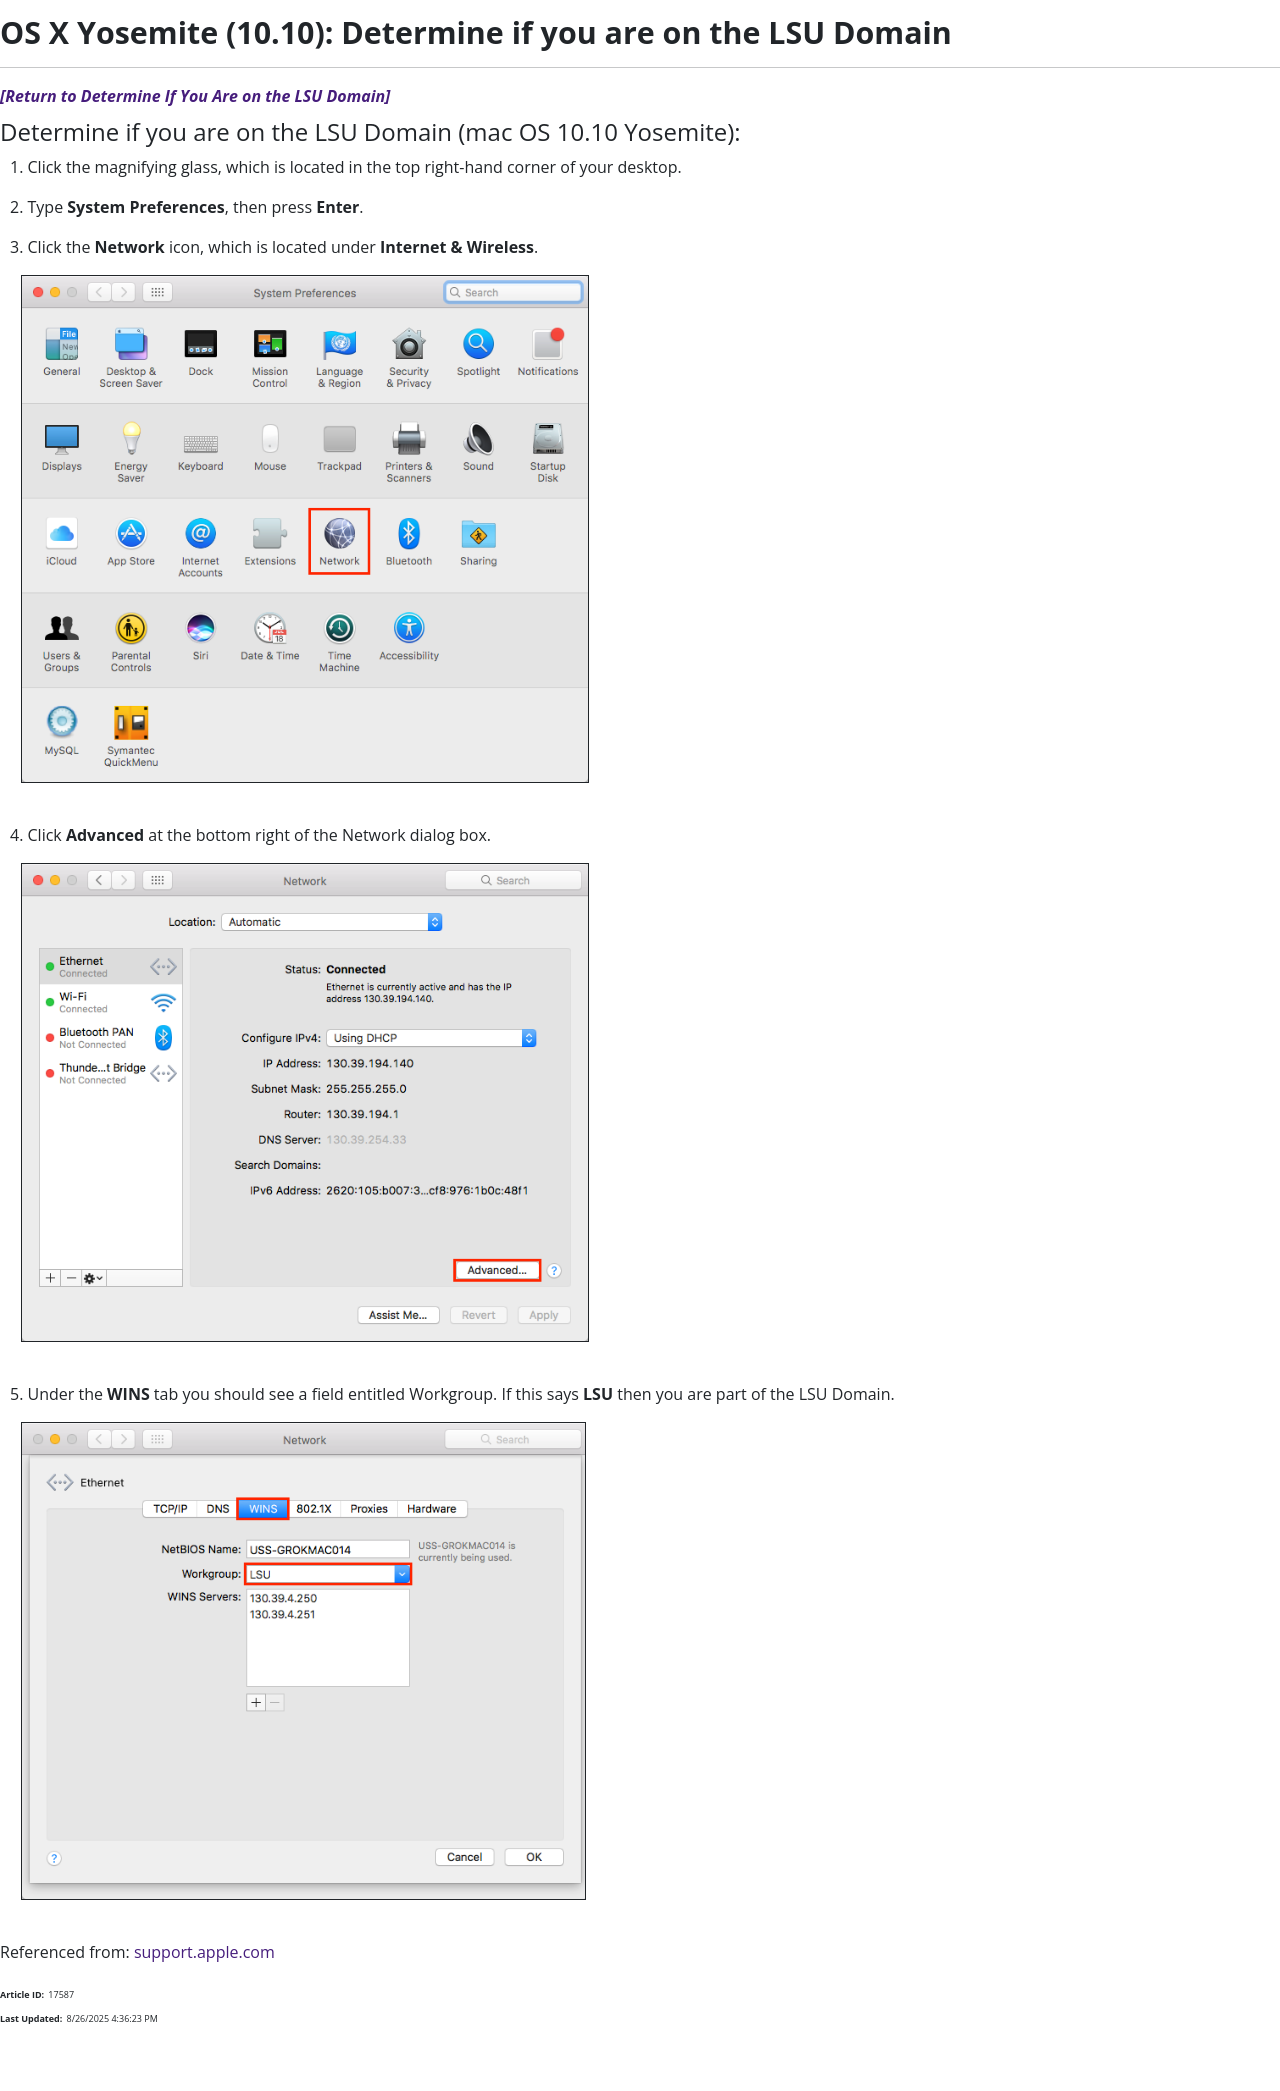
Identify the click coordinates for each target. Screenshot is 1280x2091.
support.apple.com (204, 1952)
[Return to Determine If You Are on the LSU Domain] (195, 96)
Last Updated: (31, 2018)
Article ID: (22, 1994)
